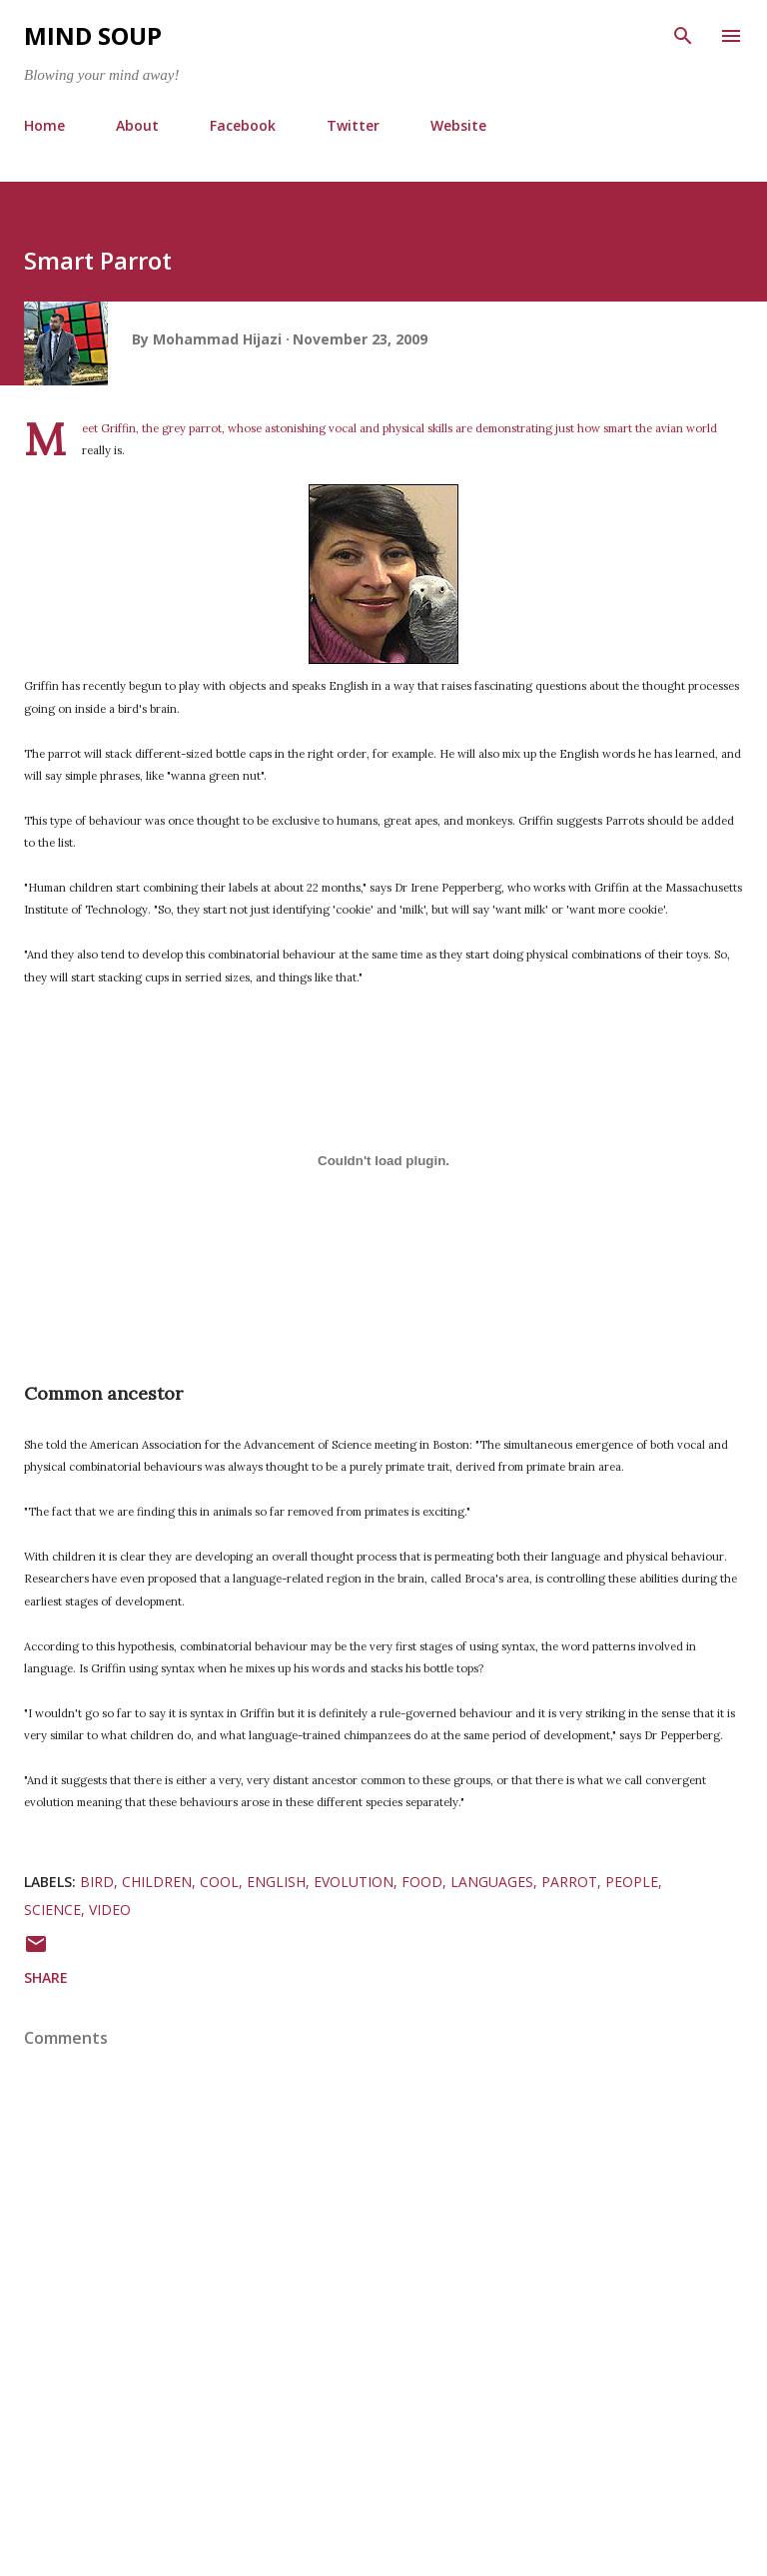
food (421, 1881)
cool (219, 1881)
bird (97, 1881)
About (137, 125)
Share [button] (46, 1977)
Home (44, 125)
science (52, 1909)
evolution (353, 1881)
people (631, 1881)
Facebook (243, 125)
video (110, 1909)
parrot (569, 1881)
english (276, 1881)
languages (491, 1881)
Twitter (353, 125)
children (157, 1881)
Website (458, 125)
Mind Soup (93, 35)
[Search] (683, 36)
